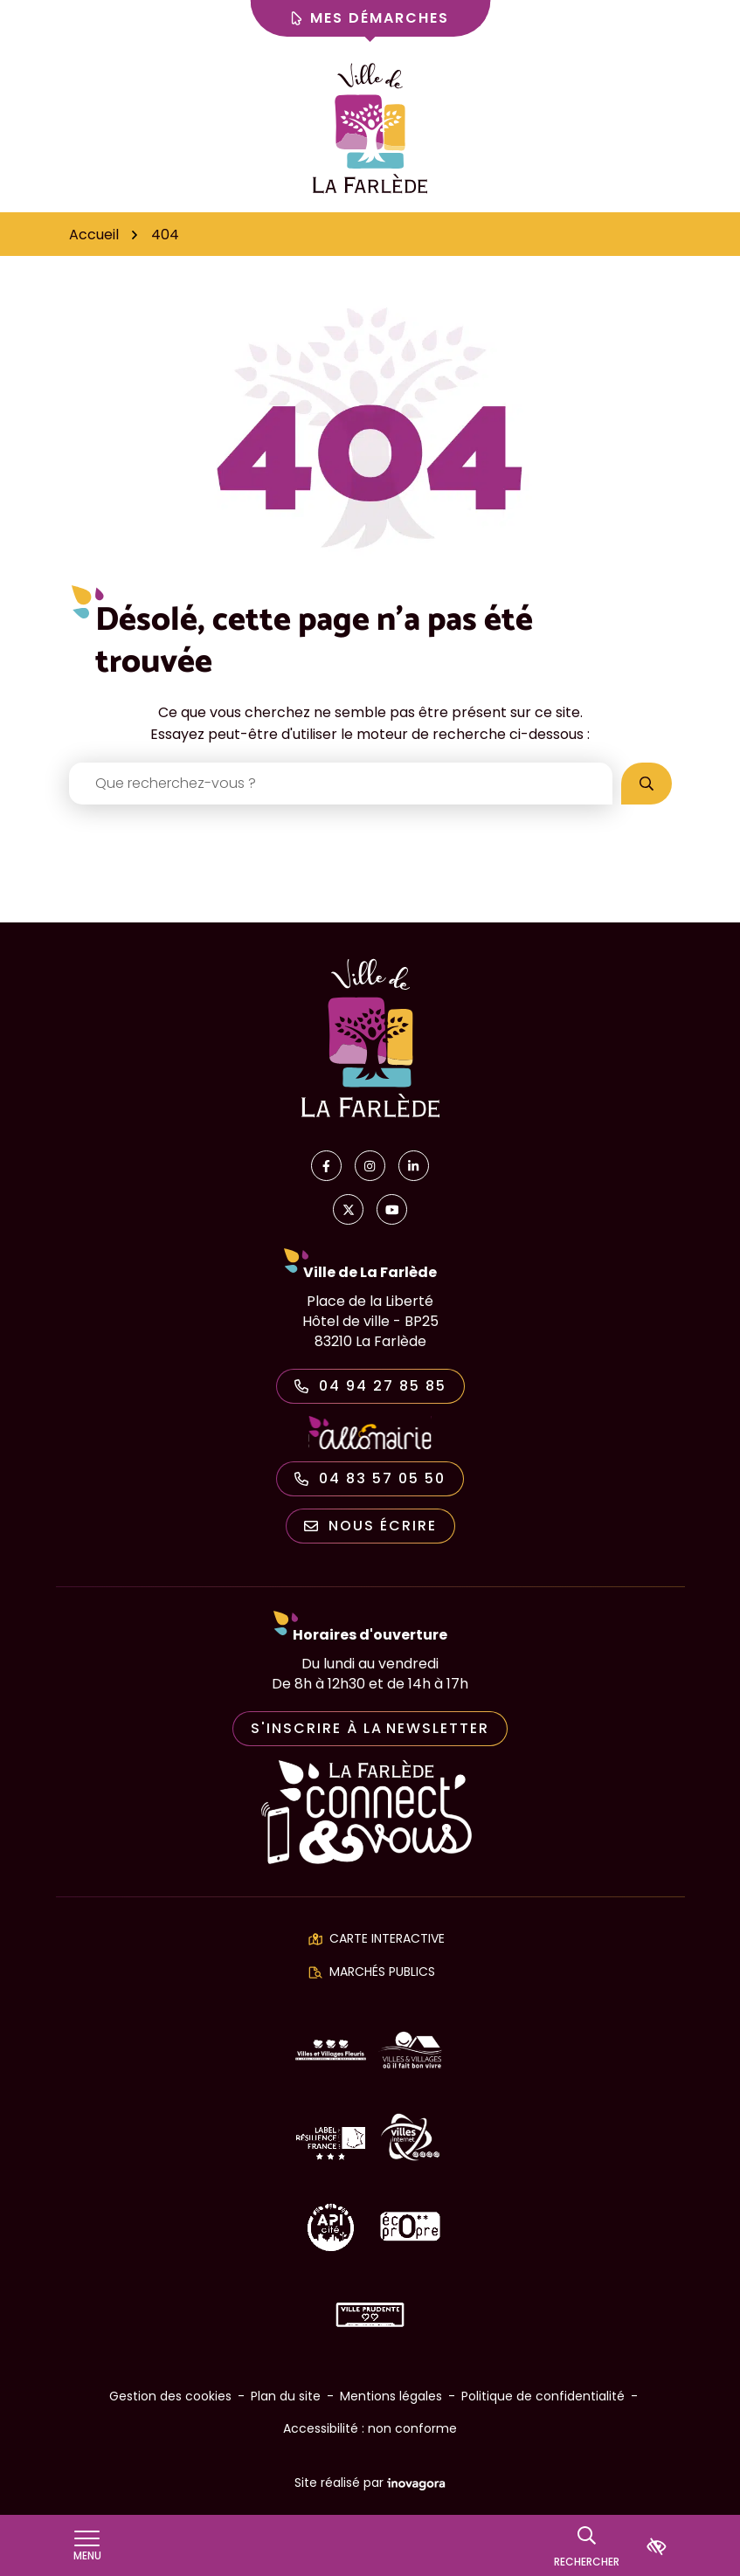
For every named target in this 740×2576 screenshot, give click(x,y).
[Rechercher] (587, 2545)
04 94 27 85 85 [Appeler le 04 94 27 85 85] (370, 1386)
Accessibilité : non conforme (370, 2428)
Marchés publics (382, 1971)
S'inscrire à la (370, 1728)
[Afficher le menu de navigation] (87, 2546)
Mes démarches (370, 18)
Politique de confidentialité (543, 2396)
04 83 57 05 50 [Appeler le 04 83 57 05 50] (370, 1478)
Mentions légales (391, 2396)
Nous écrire (370, 1526)
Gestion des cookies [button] (170, 2396)
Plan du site (286, 2396)
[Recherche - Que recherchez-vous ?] (340, 784)
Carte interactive (387, 1938)
